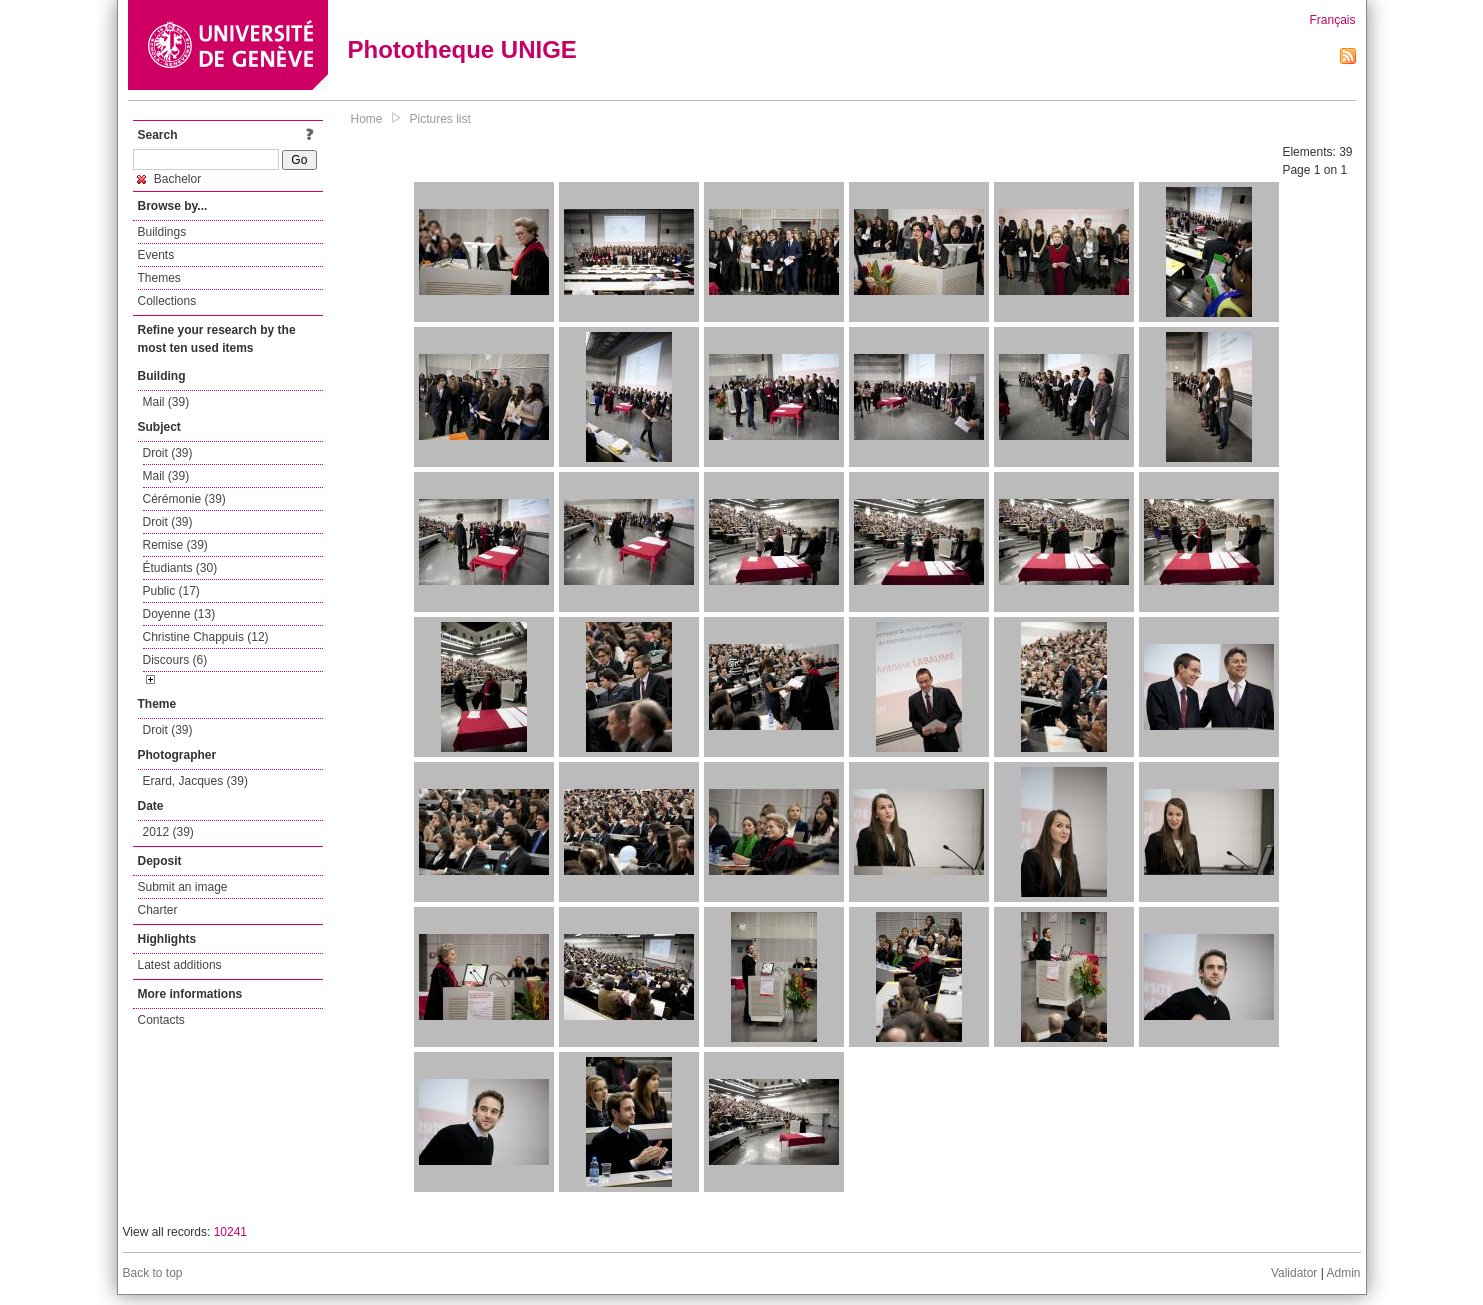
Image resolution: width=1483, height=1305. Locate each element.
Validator (1294, 1273)
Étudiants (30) (180, 568)
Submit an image (183, 887)
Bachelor (169, 179)
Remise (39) (175, 545)
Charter (158, 910)
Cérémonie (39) (184, 499)
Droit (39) (168, 453)
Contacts (161, 1020)
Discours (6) (175, 660)
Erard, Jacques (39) (195, 781)
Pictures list (440, 119)
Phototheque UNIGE (462, 49)
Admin (1343, 1273)
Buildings (162, 232)
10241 (230, 1232)
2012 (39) (168, 832)
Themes (159, 278)
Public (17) (171, 591)
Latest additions (180, 965)
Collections (167, 301)
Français (1332, 20)
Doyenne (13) (179, 614)
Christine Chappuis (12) (206, 637)
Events (156, 255)
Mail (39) (166, 402)
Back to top (153, 1273)
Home (367, 119)
